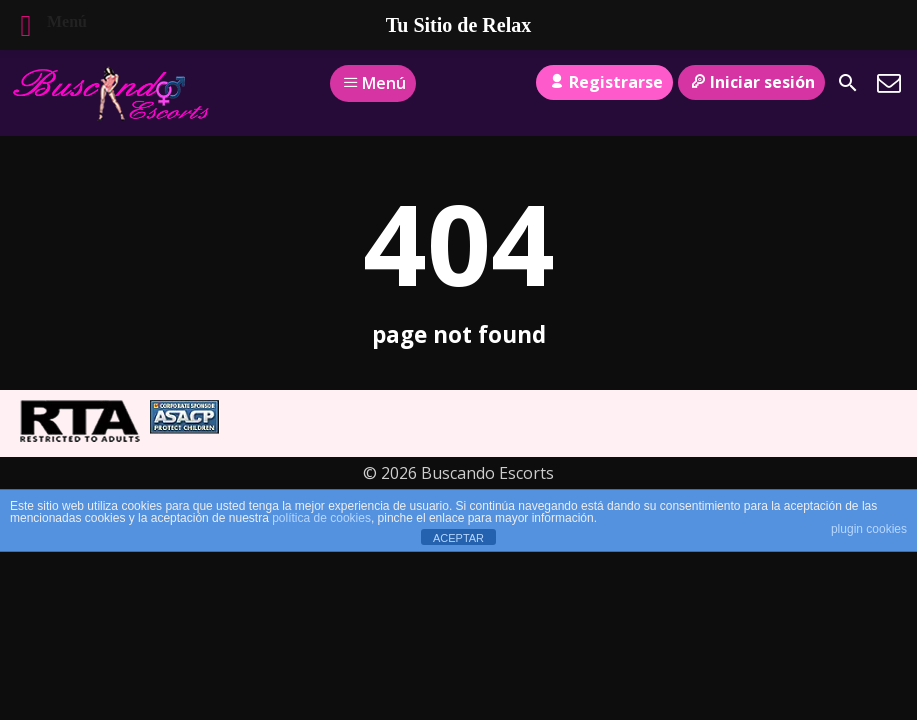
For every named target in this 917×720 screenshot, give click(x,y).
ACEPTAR (458, 538)
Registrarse (604, 82)
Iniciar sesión (751, 82)
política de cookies (321, 518)
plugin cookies (869, 529)
